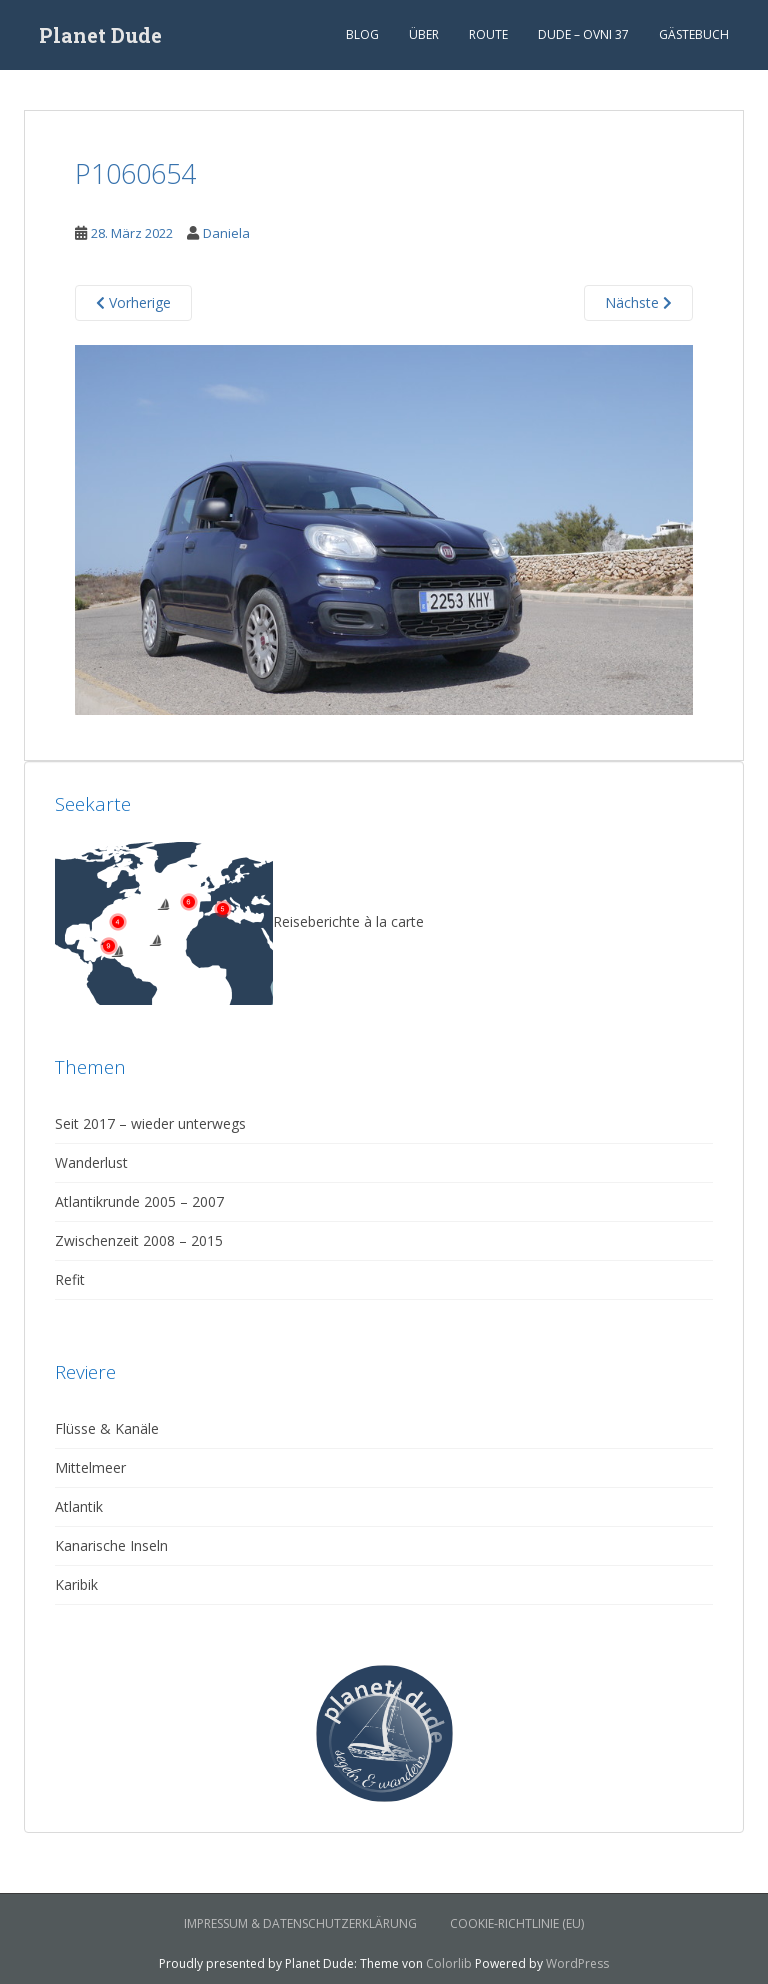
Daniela (226, 233)
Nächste (638, 302)
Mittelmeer (90, 1467)
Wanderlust (91, 1162)
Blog (362, 34)
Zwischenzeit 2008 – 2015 (139, 1240)
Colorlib (449, 1963)
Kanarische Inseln (111, 1545)
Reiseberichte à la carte (239, 921)
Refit (70, 1279)
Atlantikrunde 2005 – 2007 (139, 1201)
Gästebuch (694, 34)
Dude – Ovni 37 (583, 34)
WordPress (577, 1963)
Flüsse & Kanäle (107, 1428)
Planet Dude (100, 35)
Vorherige (133, 302)
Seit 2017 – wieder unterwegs (150, 1123)
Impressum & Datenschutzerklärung (300, 1923)
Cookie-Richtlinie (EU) (517, 1923)
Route (488, 34)
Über (424, 34)
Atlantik (79, 1506)
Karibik (76, 1584)
